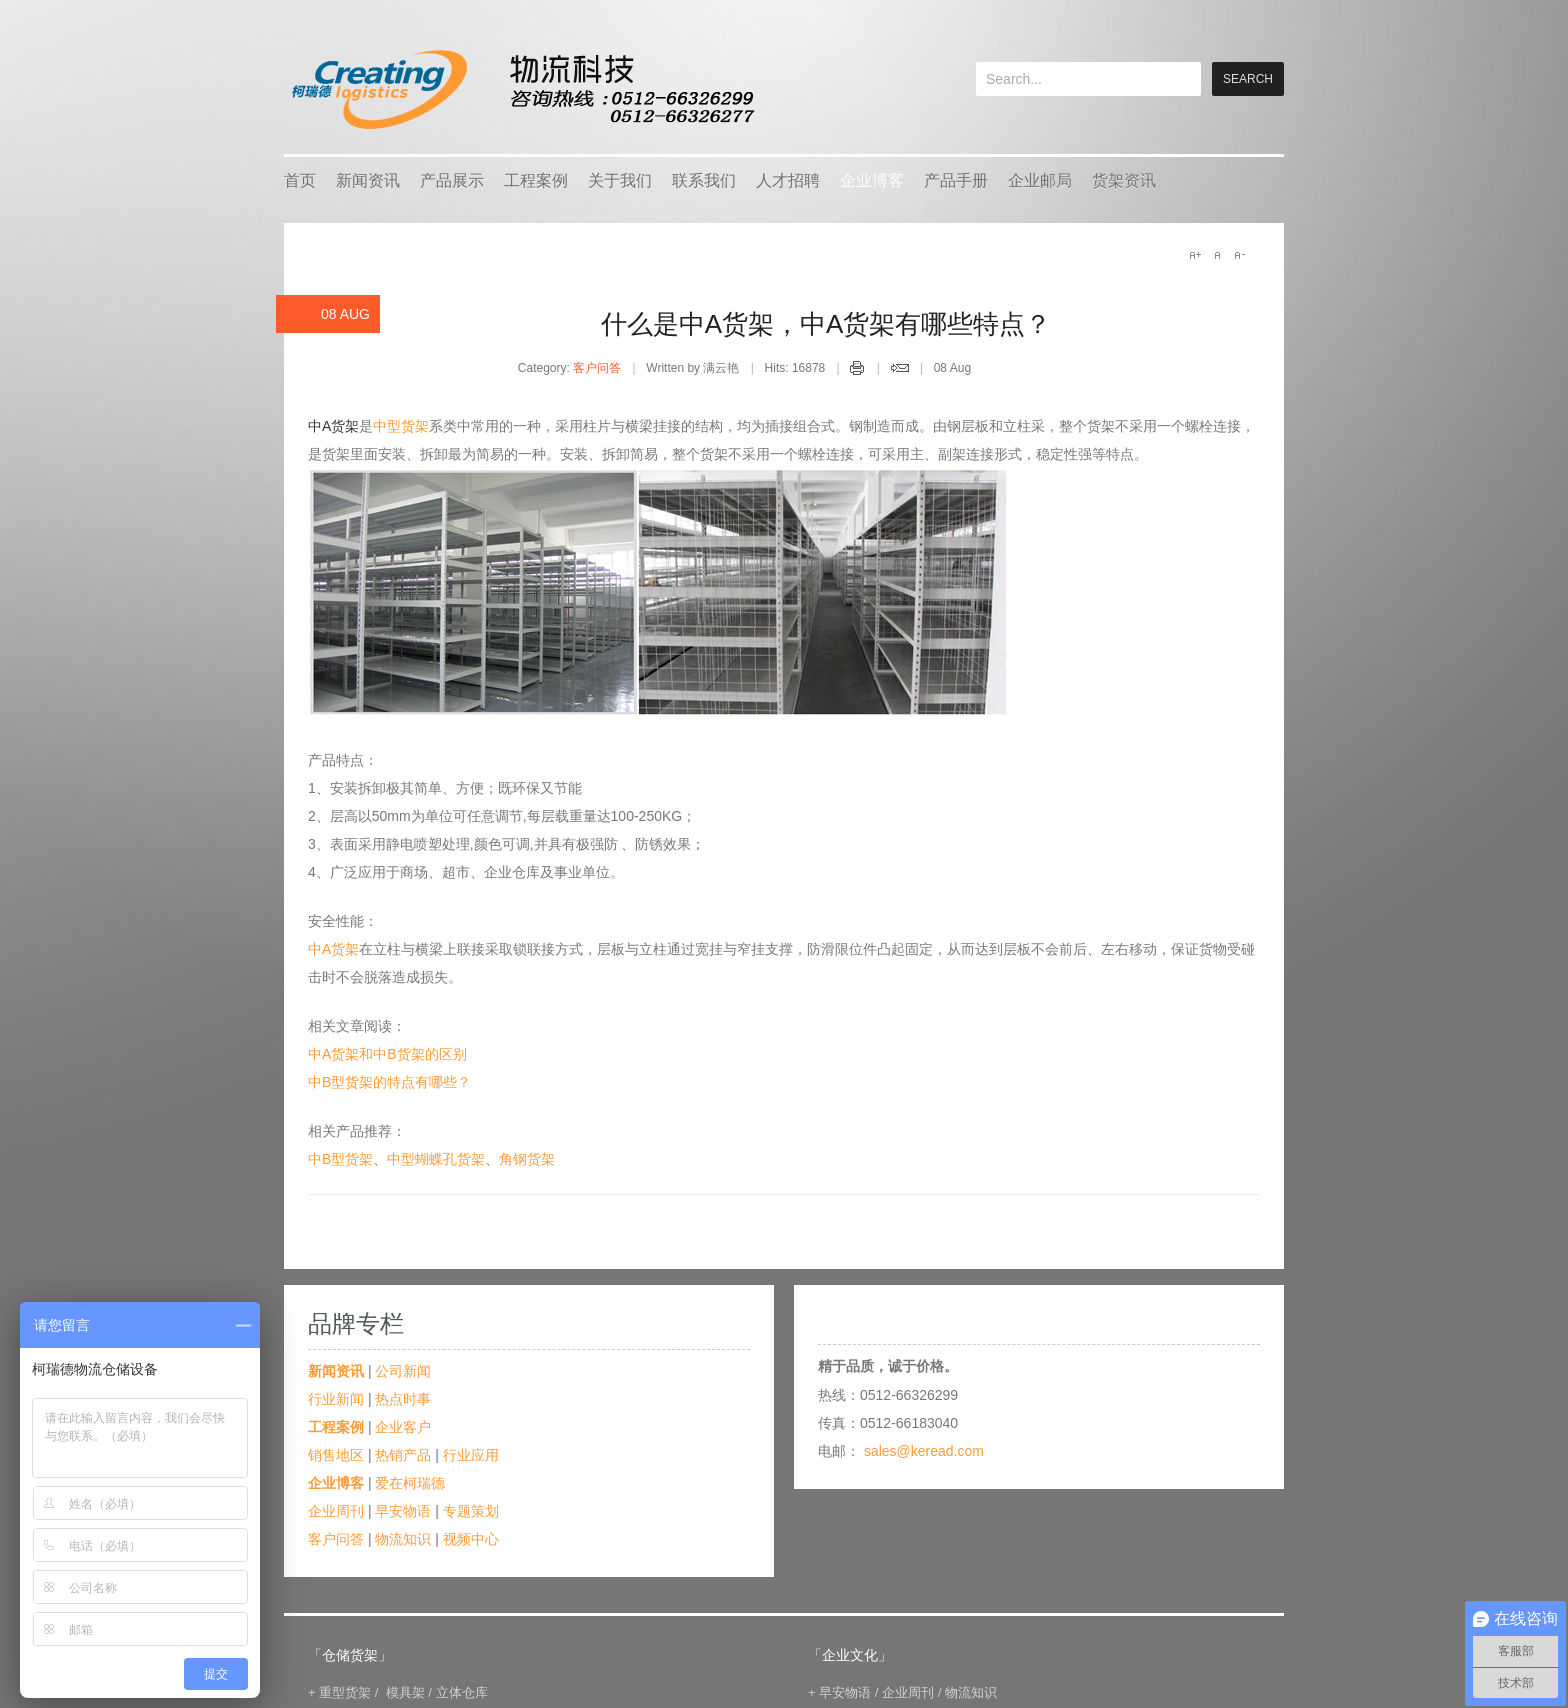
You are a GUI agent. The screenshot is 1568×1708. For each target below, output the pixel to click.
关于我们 (620, 180)
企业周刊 (336, 1511)
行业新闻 (336, 1399)
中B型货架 (340, 1159)
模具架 (405, 1692)
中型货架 (401, 426)
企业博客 (872, 180)
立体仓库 (462, 1692)
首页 (300, 180)
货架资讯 (1124, 180)
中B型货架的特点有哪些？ (389, 1082)
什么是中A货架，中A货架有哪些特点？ (826, 324)
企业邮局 (1040, 180)
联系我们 (704, 180)
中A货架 (333, 949)
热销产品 (403, 1455)
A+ (1195, 255)
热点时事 (403, 1399)
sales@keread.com (924, 1451)
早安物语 (403, 1511)
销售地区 (336, 1455)
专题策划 (471, 1511)
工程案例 (536, 180)
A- (1239, 255)
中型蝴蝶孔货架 (436, 1159)
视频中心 (471, 1539)
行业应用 (471, 1455)
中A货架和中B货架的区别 (387, 1054)
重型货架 (345, 1692)
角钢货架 (527, 1159)
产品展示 (452, 180)
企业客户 (403, 1427)
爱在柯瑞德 (410, 1483)
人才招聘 (788, 180)
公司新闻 (403, 1371)
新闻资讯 (368, 180)
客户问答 (597, 368)
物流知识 (403, 1539)
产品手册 (956, 180)
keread (521, 89)
